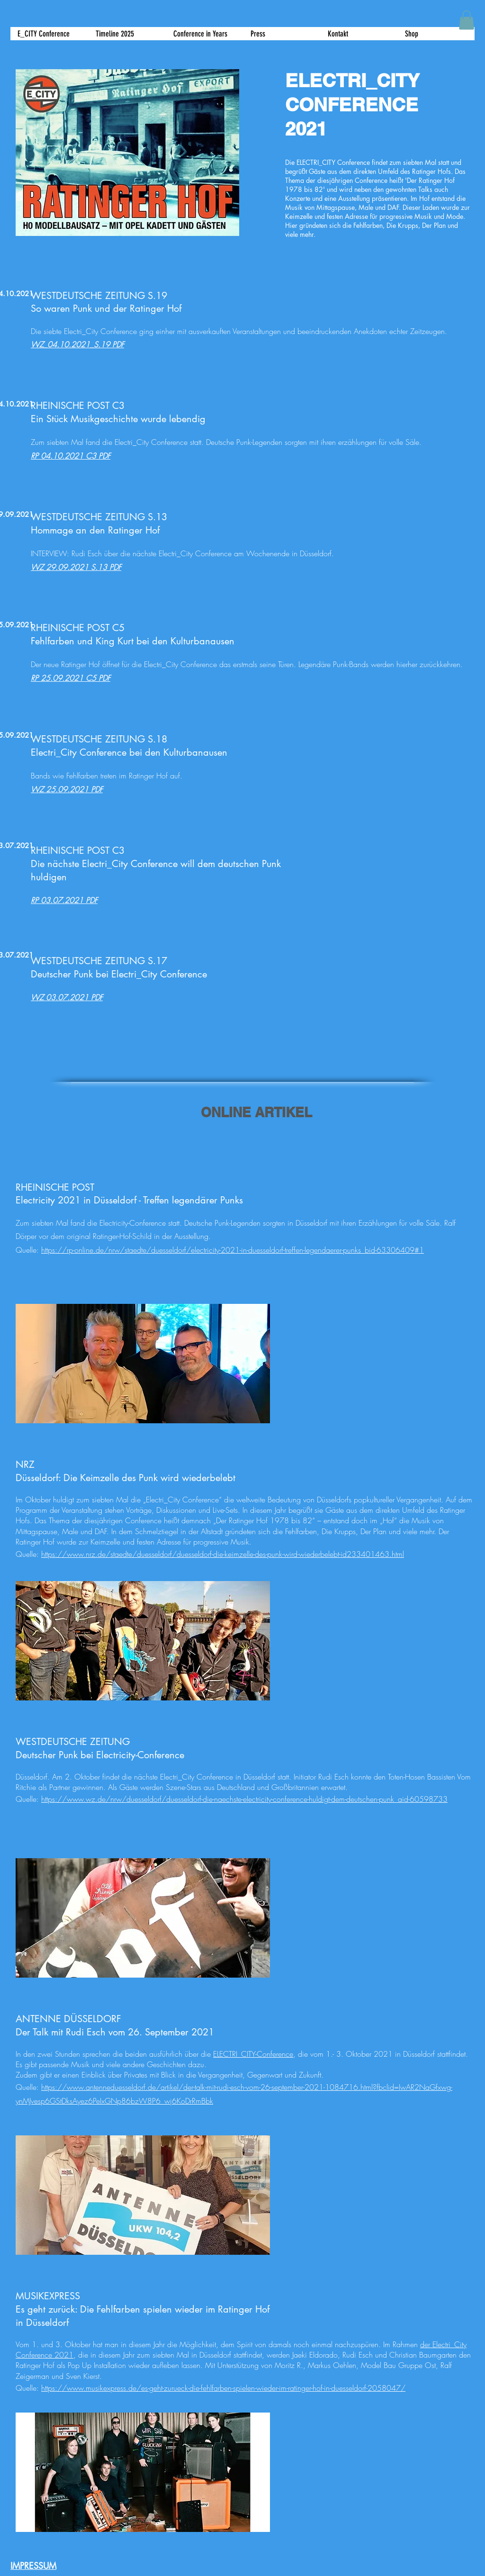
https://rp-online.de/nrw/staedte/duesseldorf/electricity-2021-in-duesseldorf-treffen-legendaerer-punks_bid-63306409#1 (232, 1250)
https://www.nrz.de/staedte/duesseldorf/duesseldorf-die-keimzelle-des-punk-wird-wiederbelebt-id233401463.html (222, 1554)
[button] (281, 33)
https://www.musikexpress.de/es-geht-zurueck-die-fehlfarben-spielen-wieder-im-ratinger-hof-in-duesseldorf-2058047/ (223, 2388)
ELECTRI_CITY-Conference (253, 2054)
